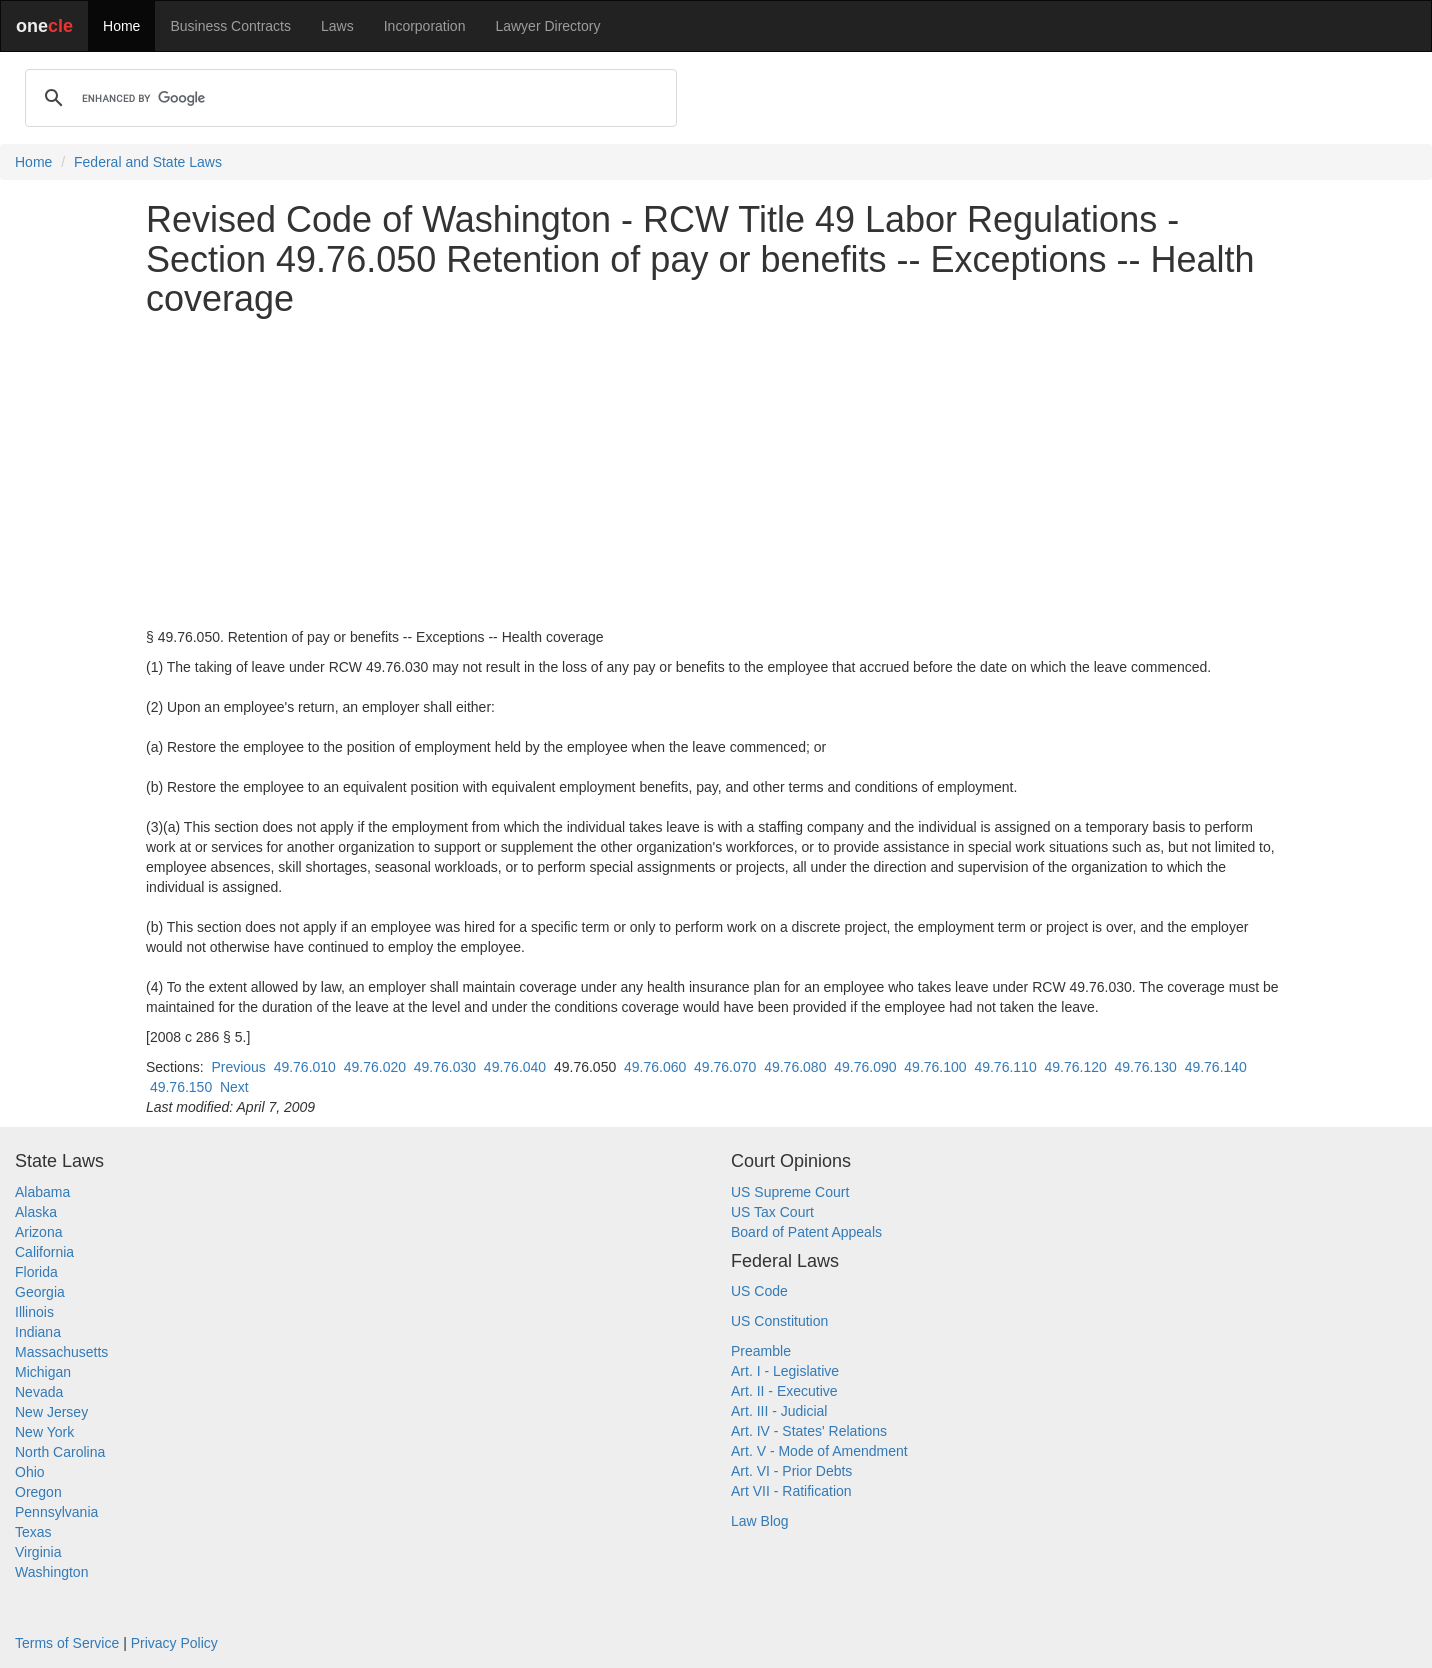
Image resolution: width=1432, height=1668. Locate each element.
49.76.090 (865, 1067)
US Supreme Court (790, 1192)
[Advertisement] (716, 473)
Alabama (42, 1192)
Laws (337, 26)
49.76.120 (1075, 1067)
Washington (51, 1572)
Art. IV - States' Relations (809, 1431)
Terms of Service (67, 1643)
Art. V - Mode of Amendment (819, 1451)
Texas (33, 1532)
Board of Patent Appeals (806, 1232)
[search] (348, 98)
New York (44, 1432)
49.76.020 (375, 1067)
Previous (238, 1067)
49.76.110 (1005, 1067)
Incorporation (425, 26)
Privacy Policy (174, 1643)
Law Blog (760, 1521)
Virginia (38, 1552)
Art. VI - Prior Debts (791, 1471)
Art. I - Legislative (785, 1371)
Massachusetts (61, 1352)
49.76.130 (1146, 1067)
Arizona (38, 1232)
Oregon (38, 1492)
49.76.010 (305, 1067)
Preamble (761, 1351)
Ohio (30, 1472)
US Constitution (779, 1321)
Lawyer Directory (547, 26)
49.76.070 (725, 1067)
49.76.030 (445, 1067)
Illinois (34, 1312)
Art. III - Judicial (779, 1411)
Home (121, 26)
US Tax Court (772, 1212)
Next (234, 1087)
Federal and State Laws (148, 162)
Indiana (38, 1332)
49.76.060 (655, 1067)
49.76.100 (935, 1067)
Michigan (43, 1372)
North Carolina (60, 1452)
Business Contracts (230, 26)
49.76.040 (515, 1067)
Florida (36, 1272)
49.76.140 (1216, 1067)
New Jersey (51, 1412)
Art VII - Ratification (791, 1491)
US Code (759, 1291)
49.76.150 (181, 1087)
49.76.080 (795, 1067)
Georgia (40, 1292)
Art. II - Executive (784, 1391)
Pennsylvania (56, 1512)
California (44, 1252)
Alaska (36, 1212)
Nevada (39, 1392)
